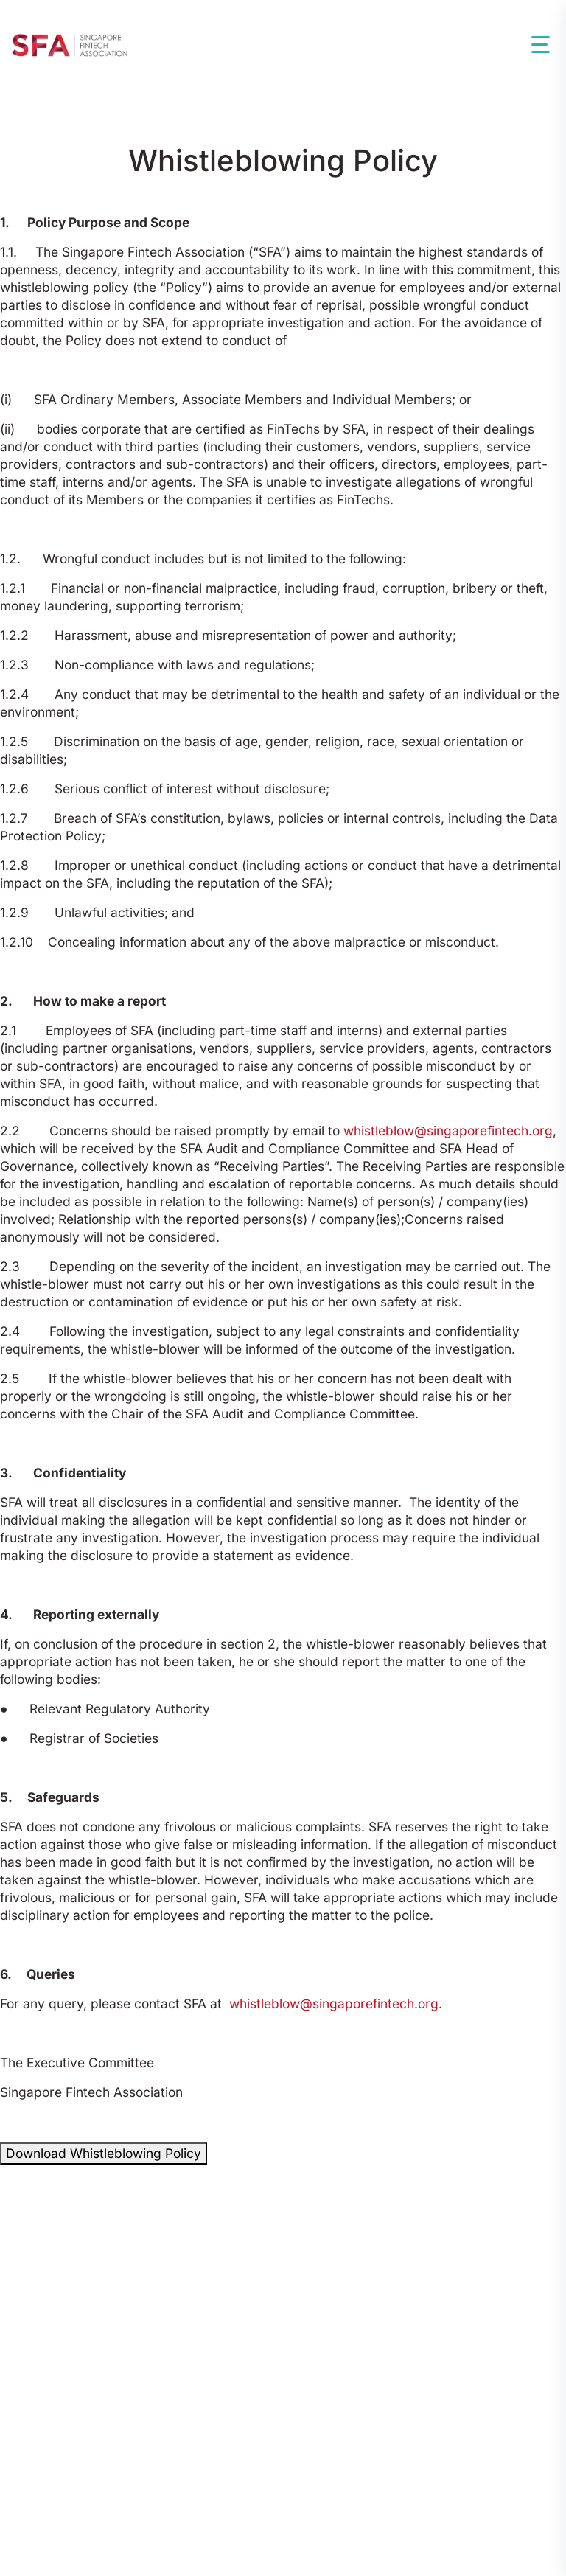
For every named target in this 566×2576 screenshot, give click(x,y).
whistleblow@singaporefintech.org (448, 1130)
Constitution (204, 2305)
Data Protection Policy (414, 2468)
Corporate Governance (431, 2305)
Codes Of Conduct (76, 2305)
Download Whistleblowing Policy (103, 2153)
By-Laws (298, 2305)
